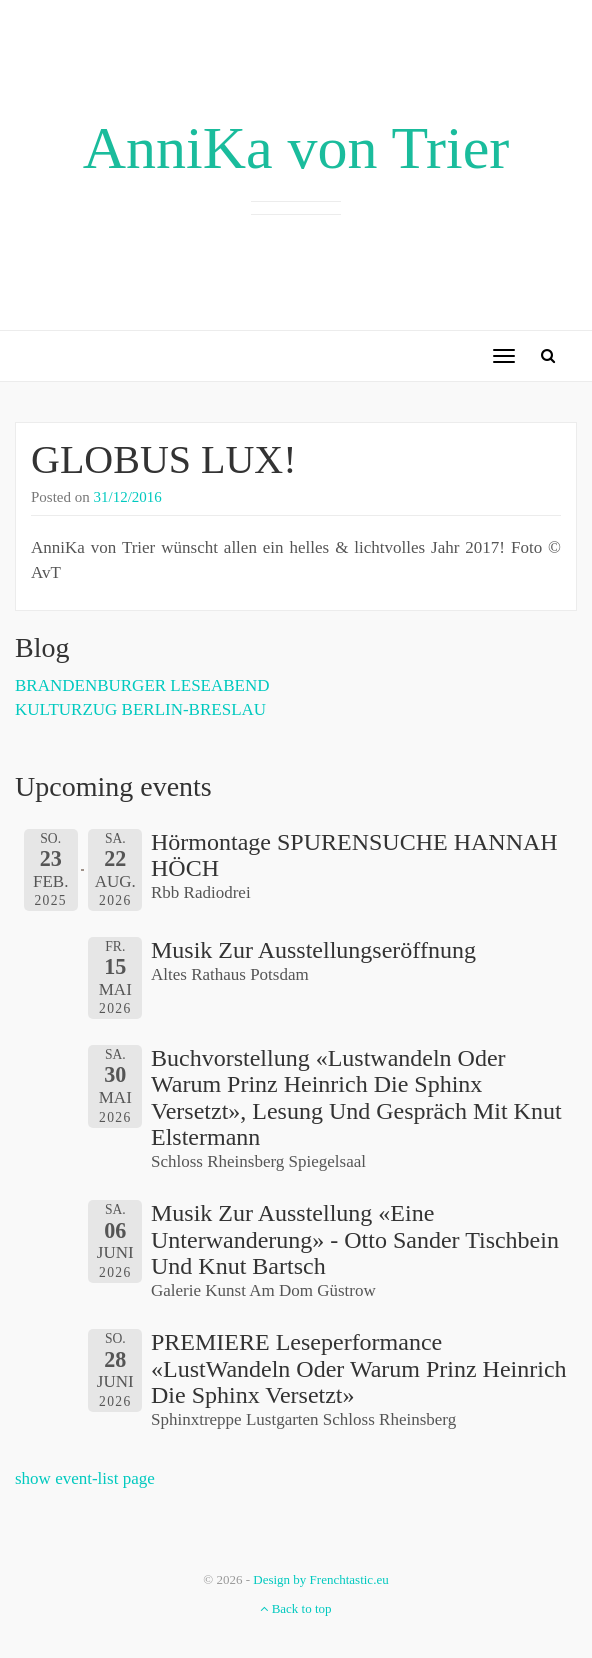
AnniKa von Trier (296, 148)
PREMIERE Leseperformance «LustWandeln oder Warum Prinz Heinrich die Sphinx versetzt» (359, 1368)
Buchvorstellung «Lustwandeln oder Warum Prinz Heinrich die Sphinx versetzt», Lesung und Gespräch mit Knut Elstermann (356, 1097)
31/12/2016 (128, 497)
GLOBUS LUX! (164, 459)
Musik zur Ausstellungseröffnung (313, 950)
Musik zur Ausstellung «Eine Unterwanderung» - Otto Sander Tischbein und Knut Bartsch (355, 1239)
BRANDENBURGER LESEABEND (142, 685)
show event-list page (85, 1478)
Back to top (295, 1608)
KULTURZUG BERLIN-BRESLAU (140, 709)
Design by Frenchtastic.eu (320, 1579)
